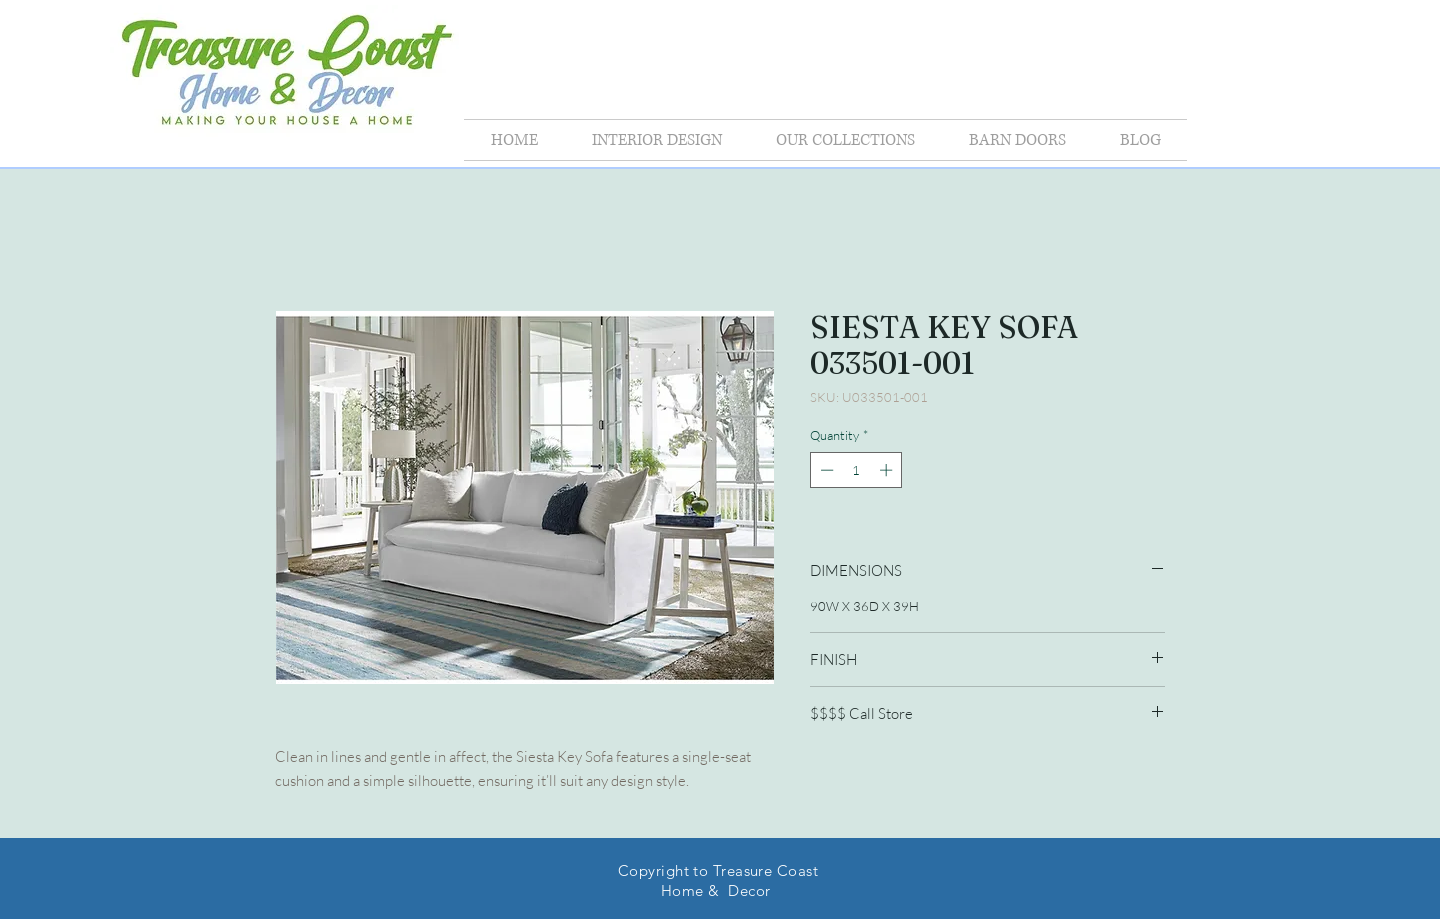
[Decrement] (825, 470)
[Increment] (888, 470)
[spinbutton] (856, 470)
